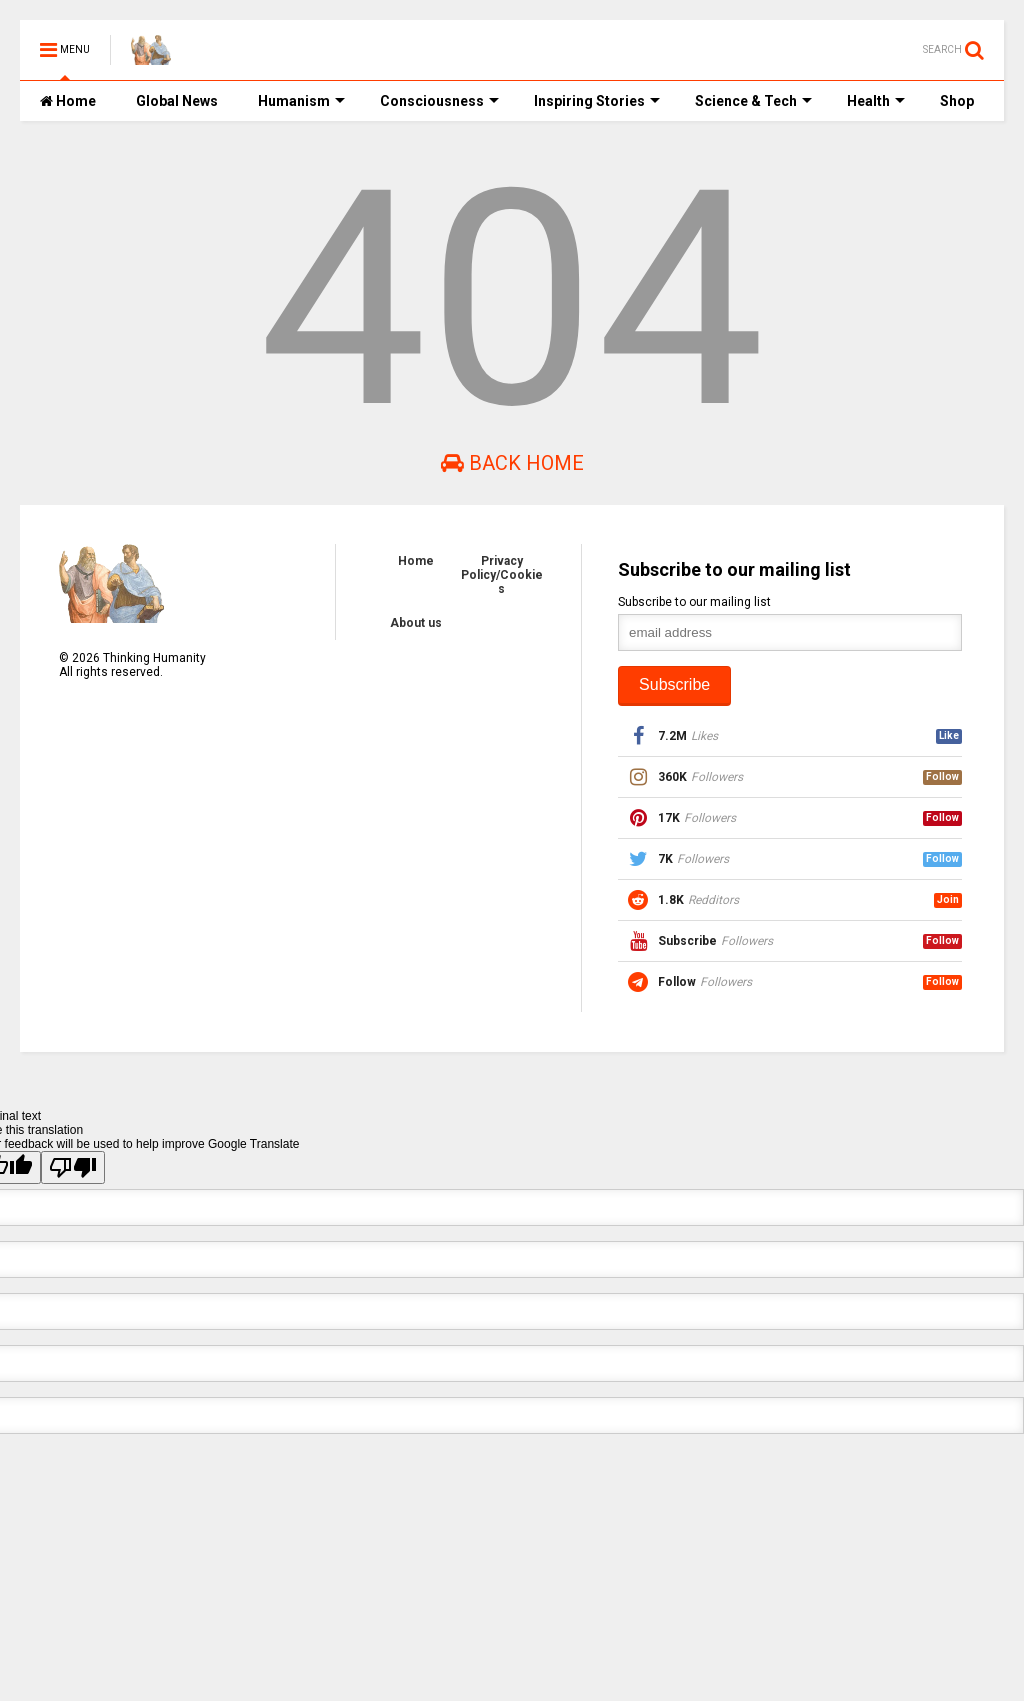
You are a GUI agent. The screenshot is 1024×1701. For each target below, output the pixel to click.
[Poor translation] (73, 1167)
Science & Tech (753, 101)
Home (68, 101)
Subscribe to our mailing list (694, 602)
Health (876, 101)
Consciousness (439, 101)
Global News (177, 101)
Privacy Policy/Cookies (502, 575)
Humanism (301, 101)
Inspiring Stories (597, 101)
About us (416, 623)
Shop (957, 101)
